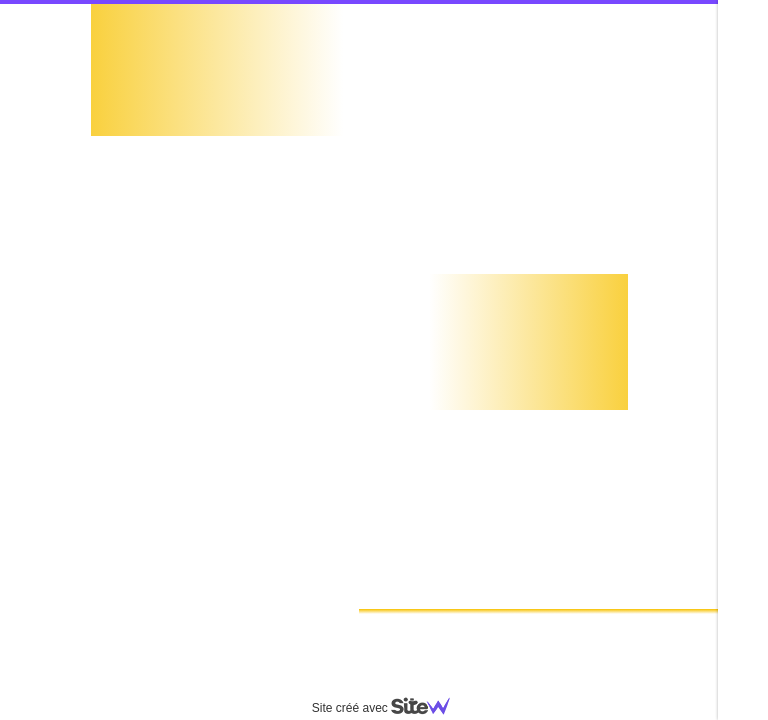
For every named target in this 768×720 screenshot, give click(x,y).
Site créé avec (389, 708)
